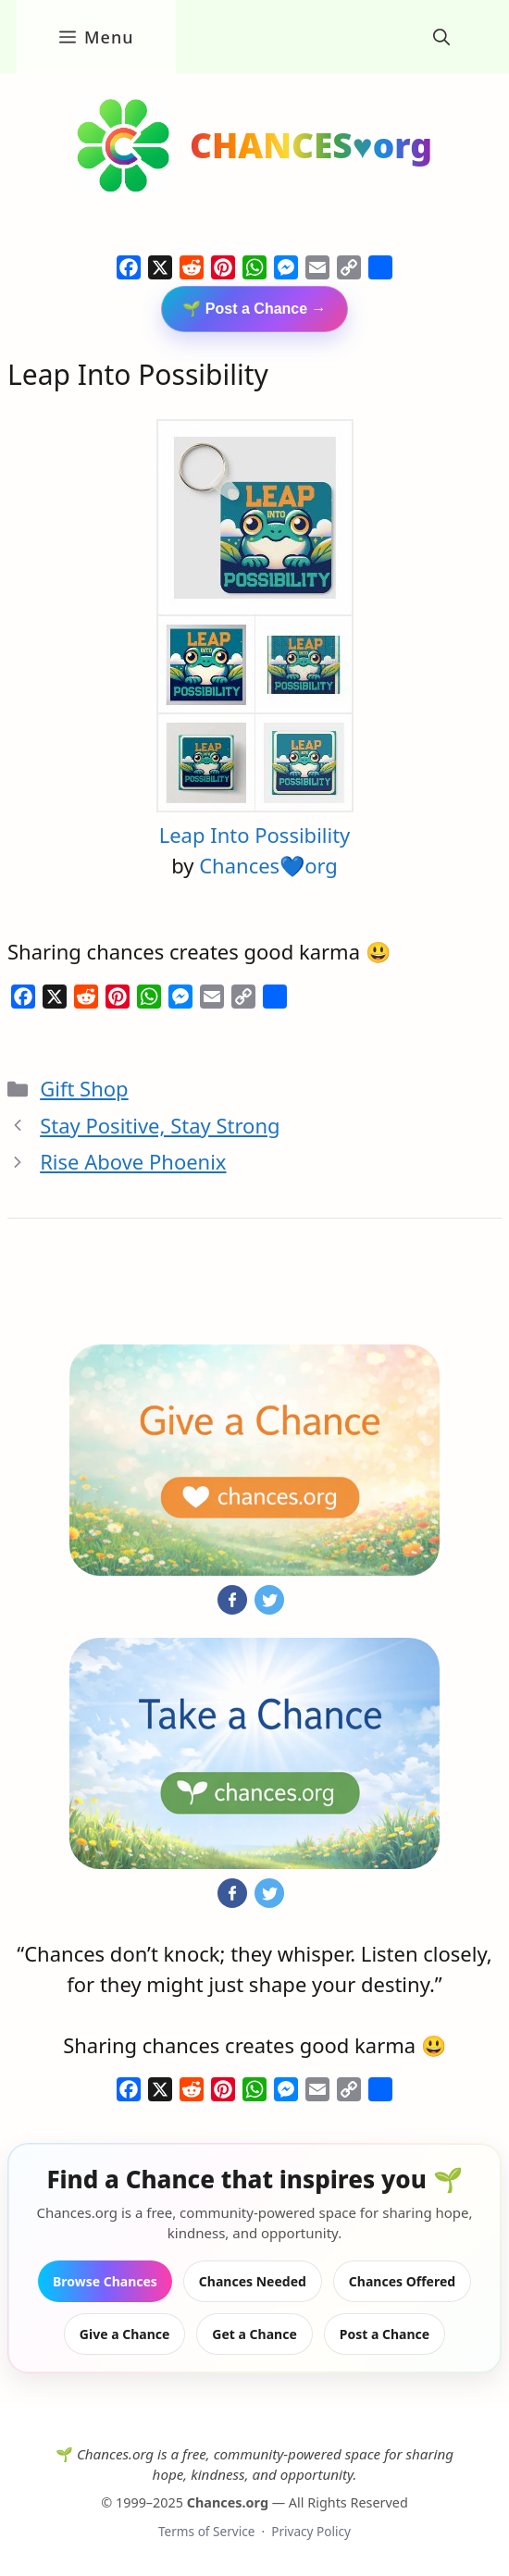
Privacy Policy (311, 2531)
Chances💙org (268, 865)
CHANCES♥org (311, 144)
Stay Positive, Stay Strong (159, 1125)
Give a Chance (125, 2334)
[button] (441, 37)
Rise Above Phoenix (133, 1161)
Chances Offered (402, 2281)
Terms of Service (206, 2531)
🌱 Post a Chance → (254, 308)
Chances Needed (252, 2281)
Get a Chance (254, 2334)
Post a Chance (384, 2334)
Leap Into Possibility (255, 834)
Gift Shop (84, 1088)
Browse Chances (105, 2281)
